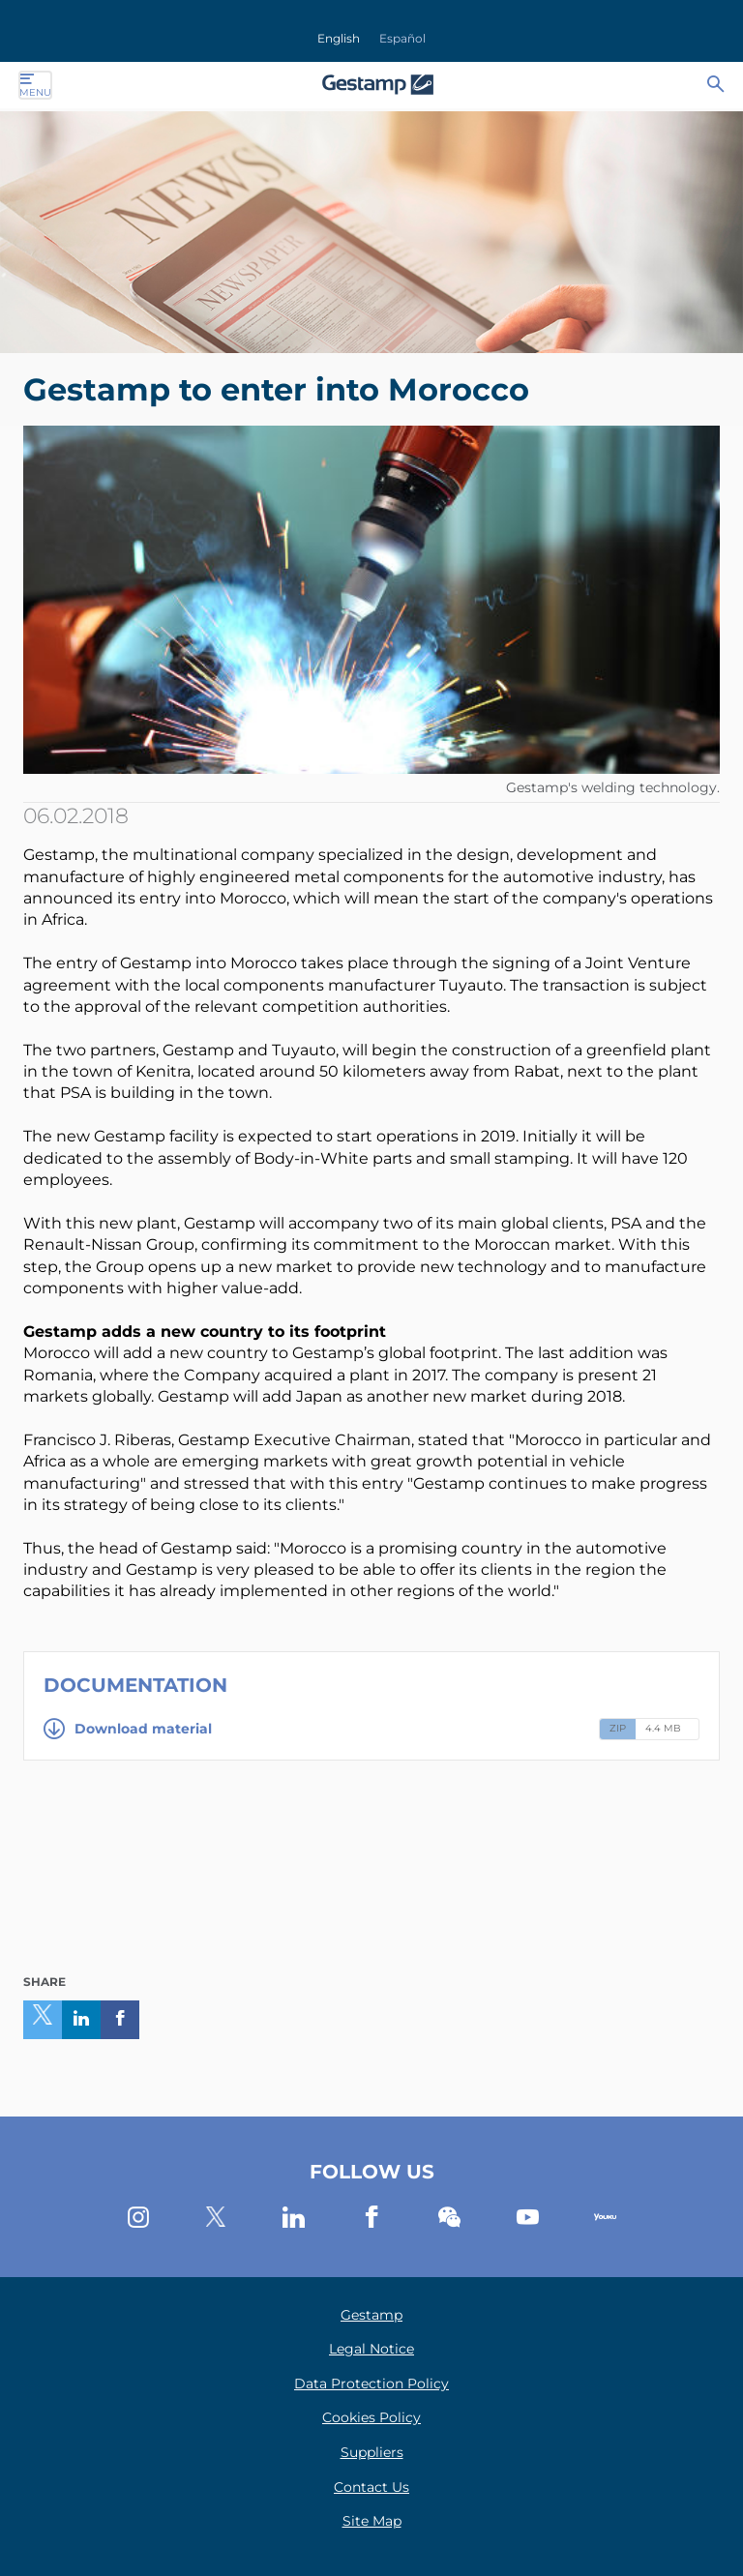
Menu (35, 85)
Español (402, 38)
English (338, 38)
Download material (128, 1728)
